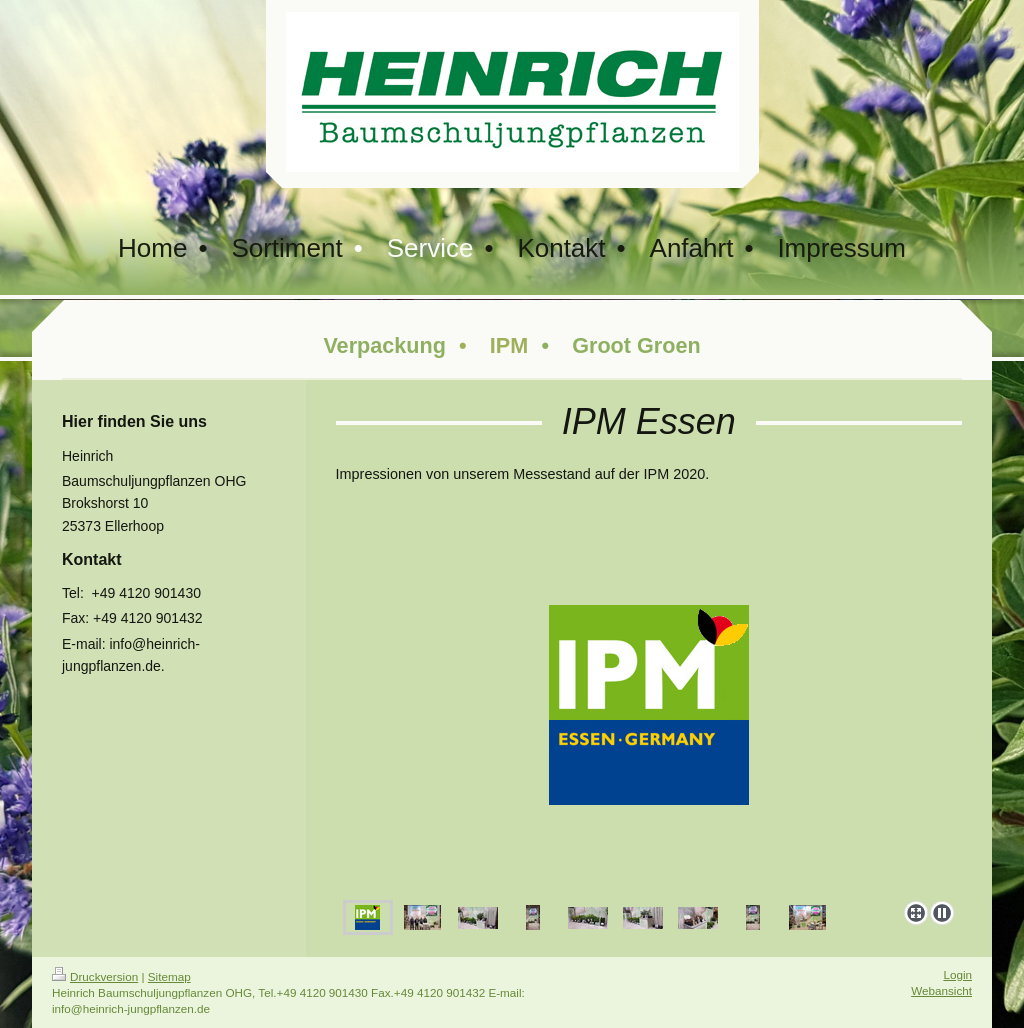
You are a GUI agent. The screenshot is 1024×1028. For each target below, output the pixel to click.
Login (957, 974)
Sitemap (169, 976)
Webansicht (941, 990)
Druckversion (95, 976)
